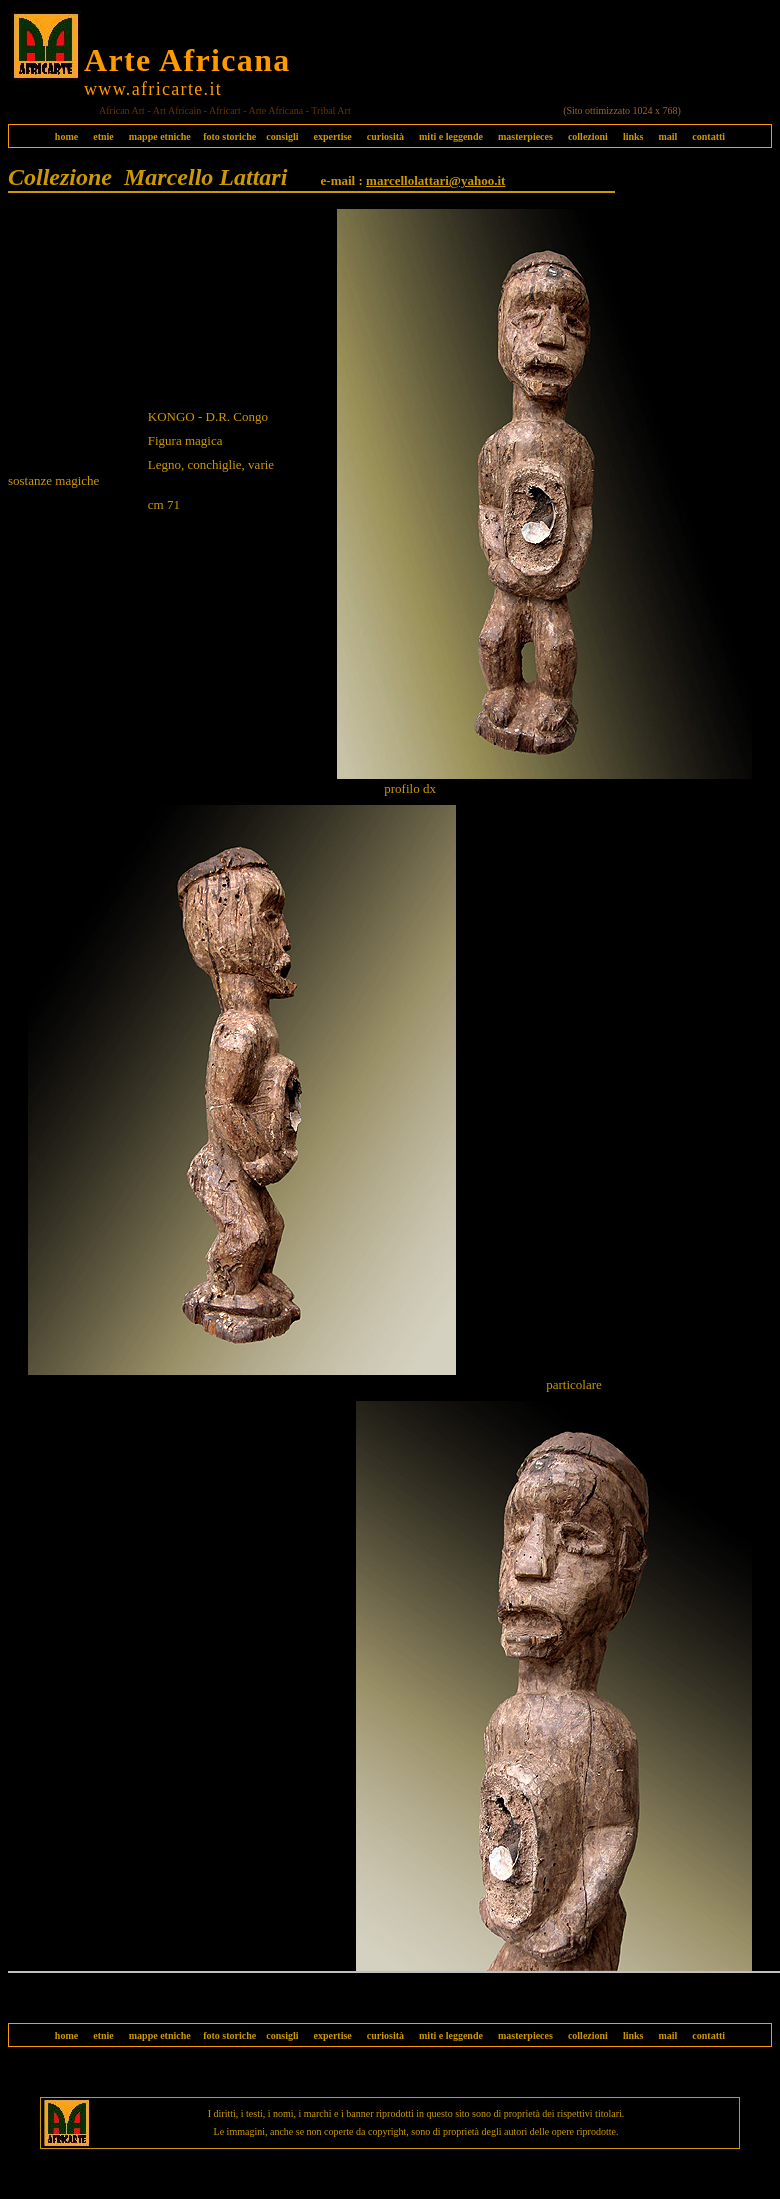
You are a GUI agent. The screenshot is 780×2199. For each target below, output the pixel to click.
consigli (282, 136)
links (633, 136)
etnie (98, 136)
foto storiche (229, 136)
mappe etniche (160, 136)
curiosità (385, 136)
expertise (332, 136)
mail (667, 136)
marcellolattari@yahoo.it (435, 180)
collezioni (588, 136)
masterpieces (525, 136)
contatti (708, 136)
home (66, 136)
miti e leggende (451, 136)
